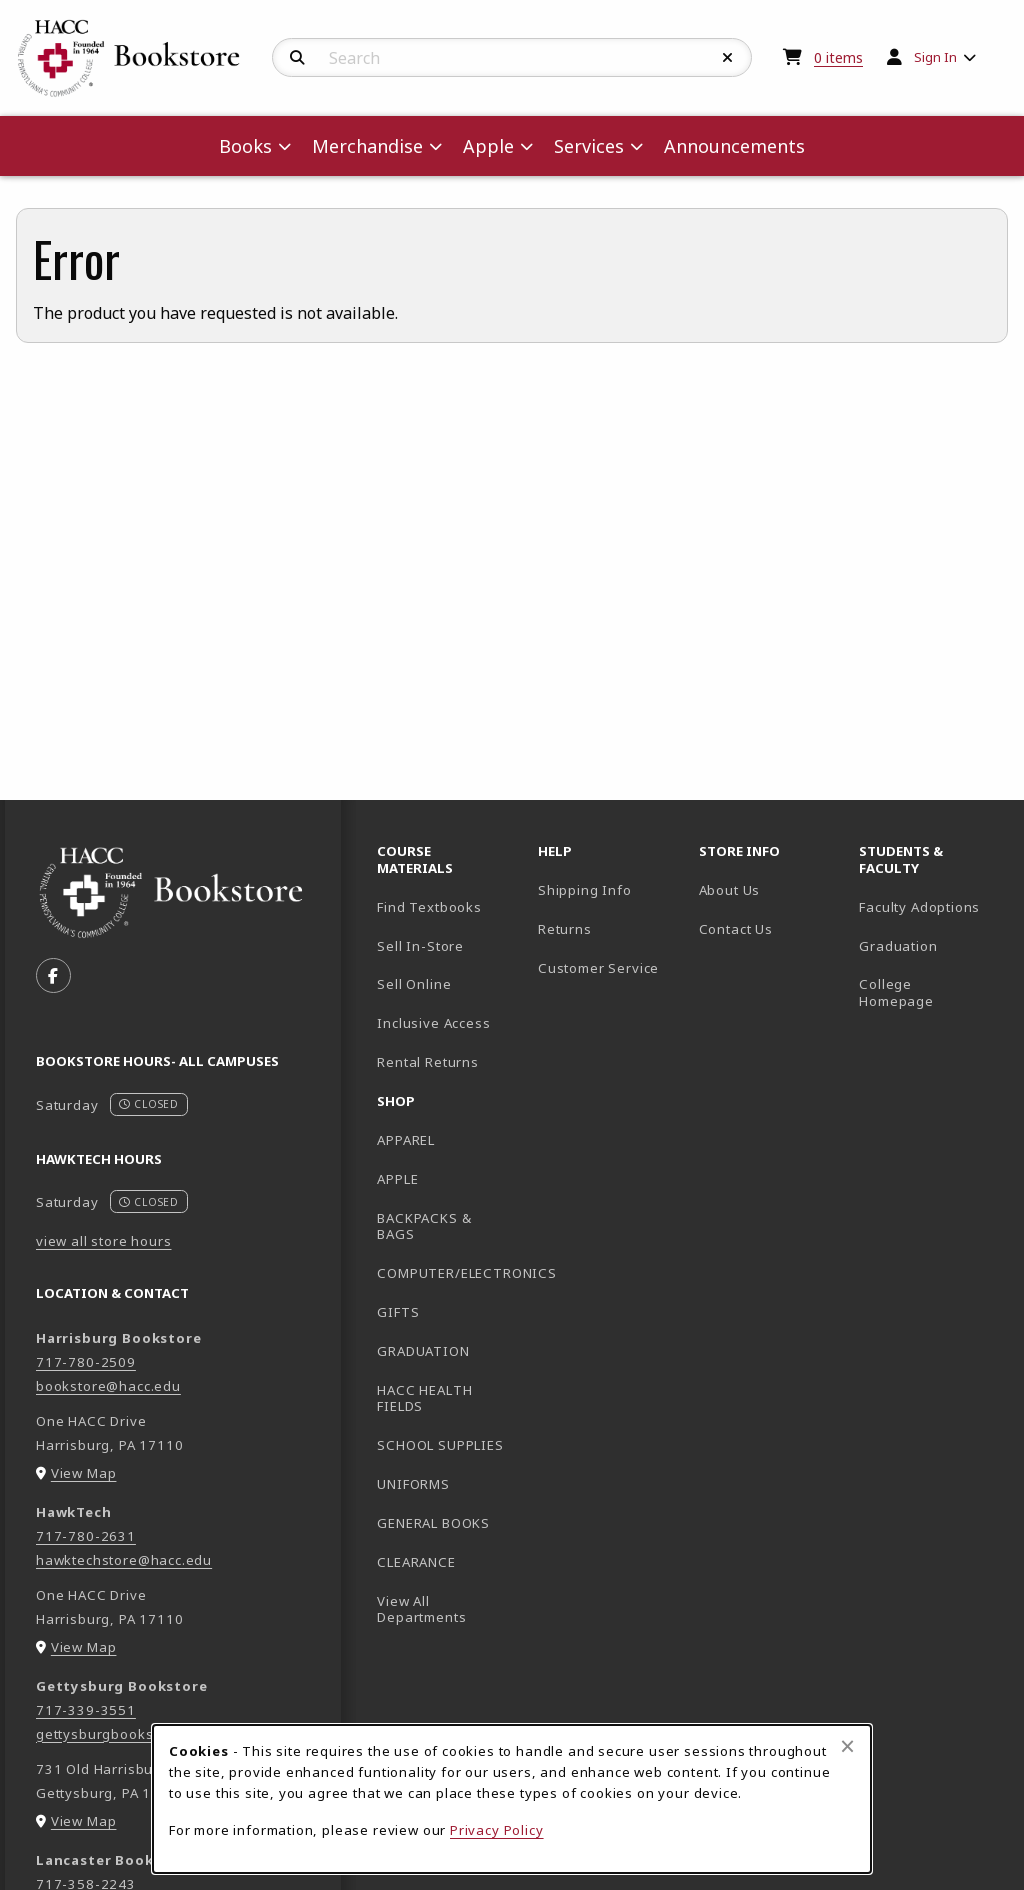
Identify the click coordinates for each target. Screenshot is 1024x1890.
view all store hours (104, 1241)
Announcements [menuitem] (734, 146)
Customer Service (598, 968)
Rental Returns (428, 1062)
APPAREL (406, 1140)
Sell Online (414, 984)
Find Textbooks (429, 907)
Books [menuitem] (245, 146)
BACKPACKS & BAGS (424, 1226)
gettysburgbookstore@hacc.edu (146, 1734)
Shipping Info (585, 890)
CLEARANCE (416, 1562)
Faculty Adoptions (919, 907)
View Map (84, 1473)
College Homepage (931, 992)
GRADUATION (423, 1351)
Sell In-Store (420, 946)
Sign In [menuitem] (935, 57)
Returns (565, 929)
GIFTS (398, 1312)
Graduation (898, 946)
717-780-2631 (86, 1536)
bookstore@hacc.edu (108, 1386)
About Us (730, 890)
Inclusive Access (433, 1023)
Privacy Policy (497, 1830)
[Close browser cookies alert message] (847, 1746)
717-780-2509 (86, 1362)
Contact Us (736, 929)
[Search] (297, 58)
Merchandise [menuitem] (367, 146)
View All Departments (421, 1609)
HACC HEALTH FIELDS (424, 1398)
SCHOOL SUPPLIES (440, 1445)
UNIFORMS (413, 1484)
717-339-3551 (86, 1710)
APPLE (397, 1179)
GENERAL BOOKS (433, 1523)
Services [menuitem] (589, 146)
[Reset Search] (728, 58)
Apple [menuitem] (488, 146)
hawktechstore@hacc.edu (124, 1560)
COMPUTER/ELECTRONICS (449, 1273)
